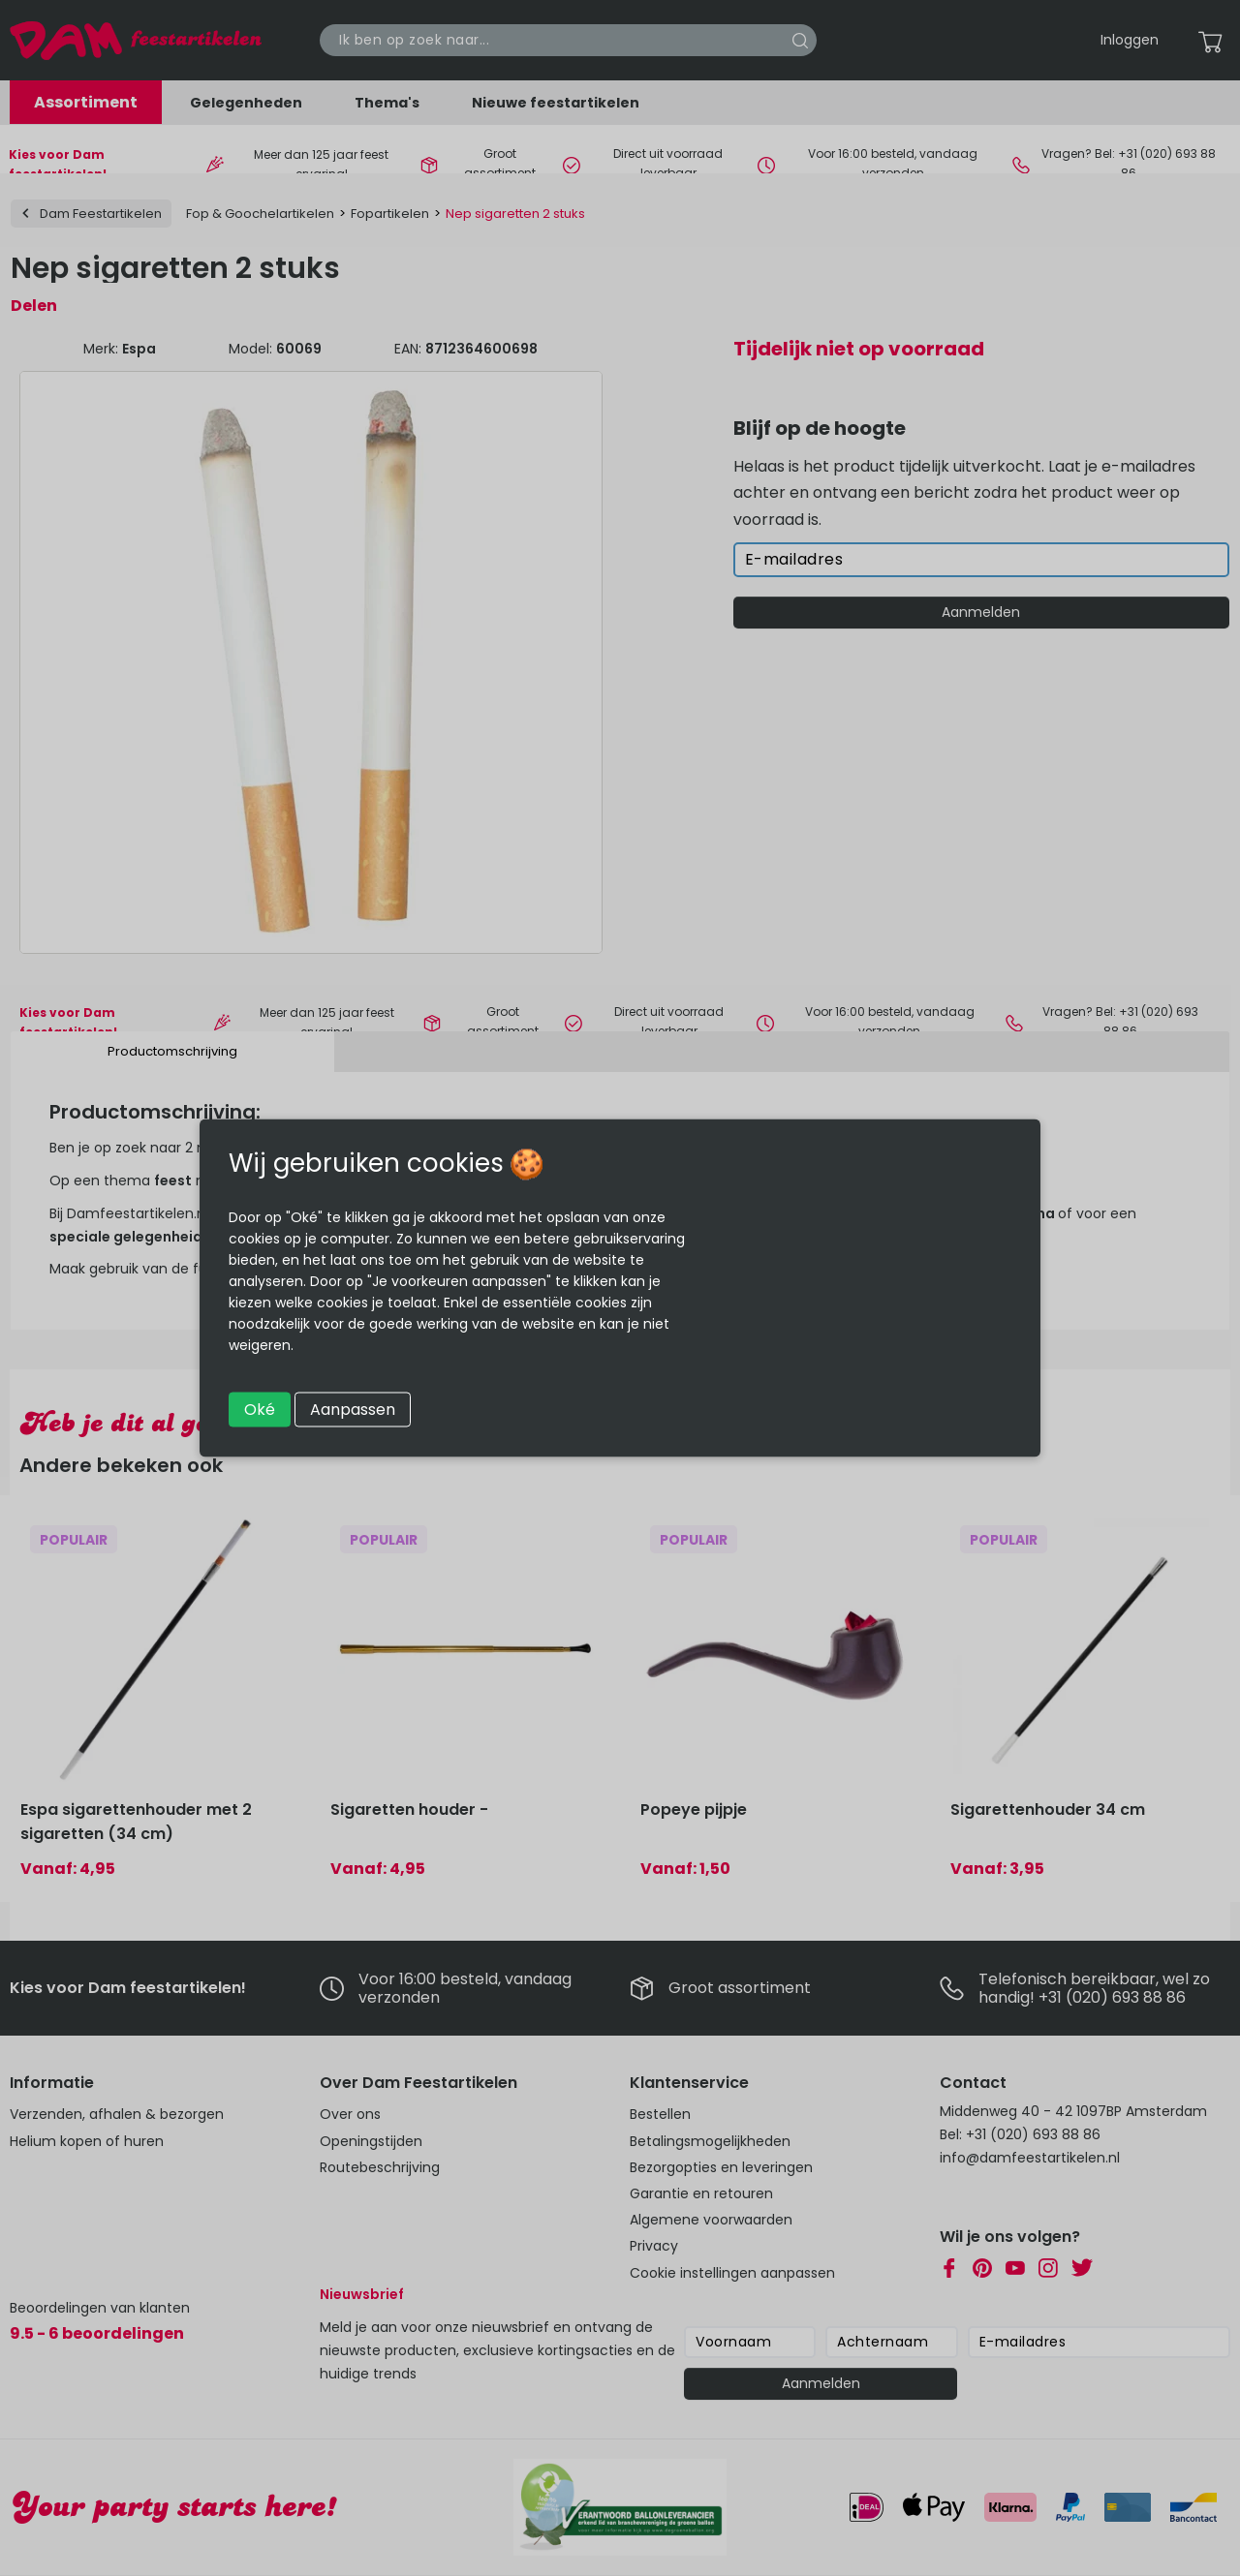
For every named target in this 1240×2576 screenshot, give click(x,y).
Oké (259, 1409)
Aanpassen (352, 1409)
